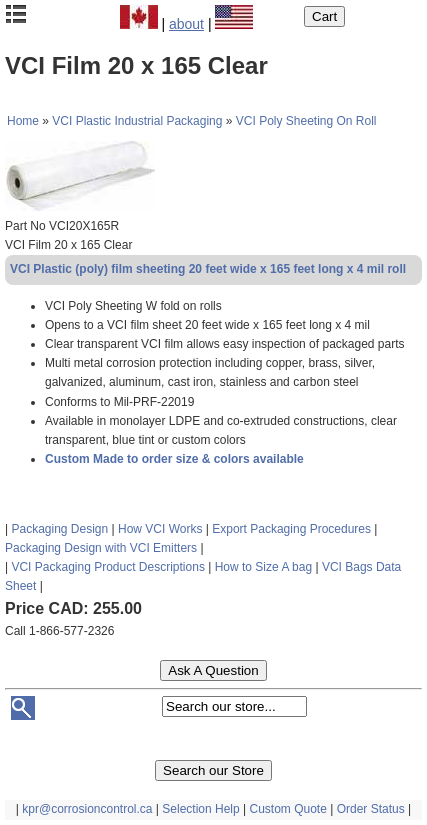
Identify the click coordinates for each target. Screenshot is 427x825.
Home (23, 121)
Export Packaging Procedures (291, 529)
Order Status (371, 809)
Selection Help (200, 809)
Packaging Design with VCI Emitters (101, 548)
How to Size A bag (263, 567)
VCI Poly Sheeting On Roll (306, 121)
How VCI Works (160, 529)
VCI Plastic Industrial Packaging (137, 121)
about (186, 24)
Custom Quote (288, 809)
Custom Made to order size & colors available (174, 459)
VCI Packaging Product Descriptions (107, 567)
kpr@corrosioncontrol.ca (87, 809)
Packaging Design (59, 529)
